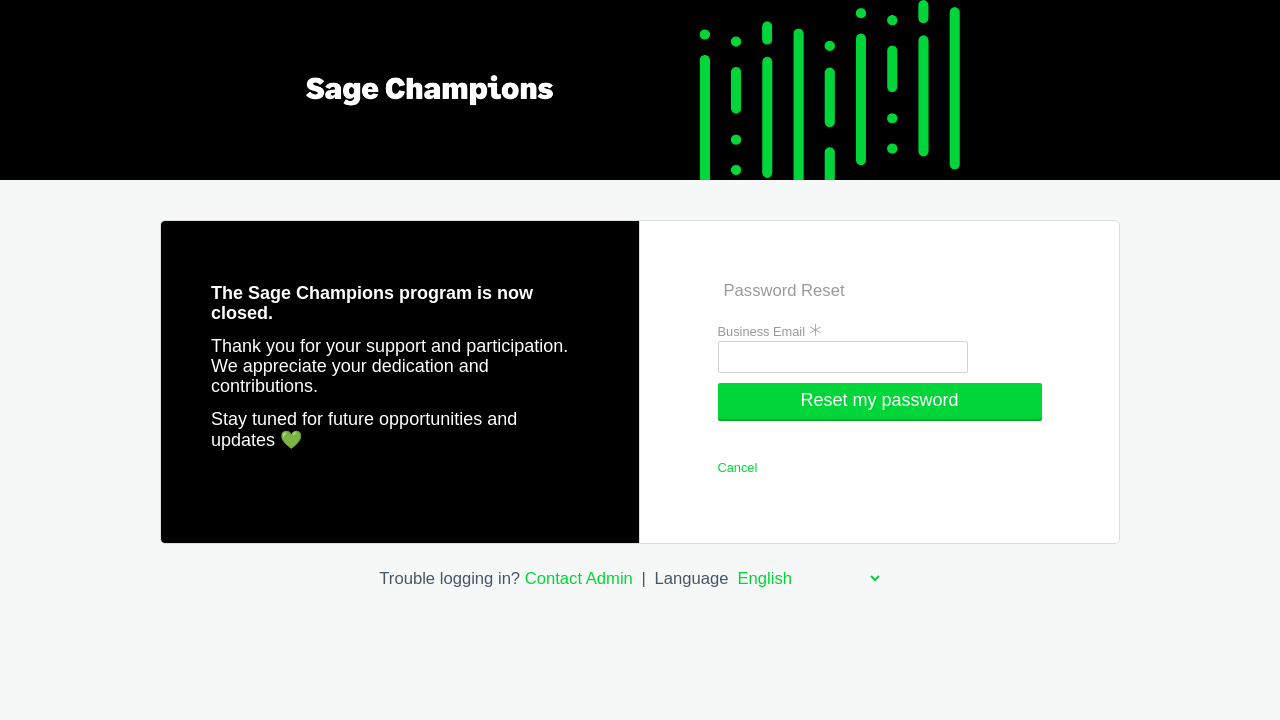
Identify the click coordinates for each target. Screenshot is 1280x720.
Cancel (738, 467)
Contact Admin (579, 578)
